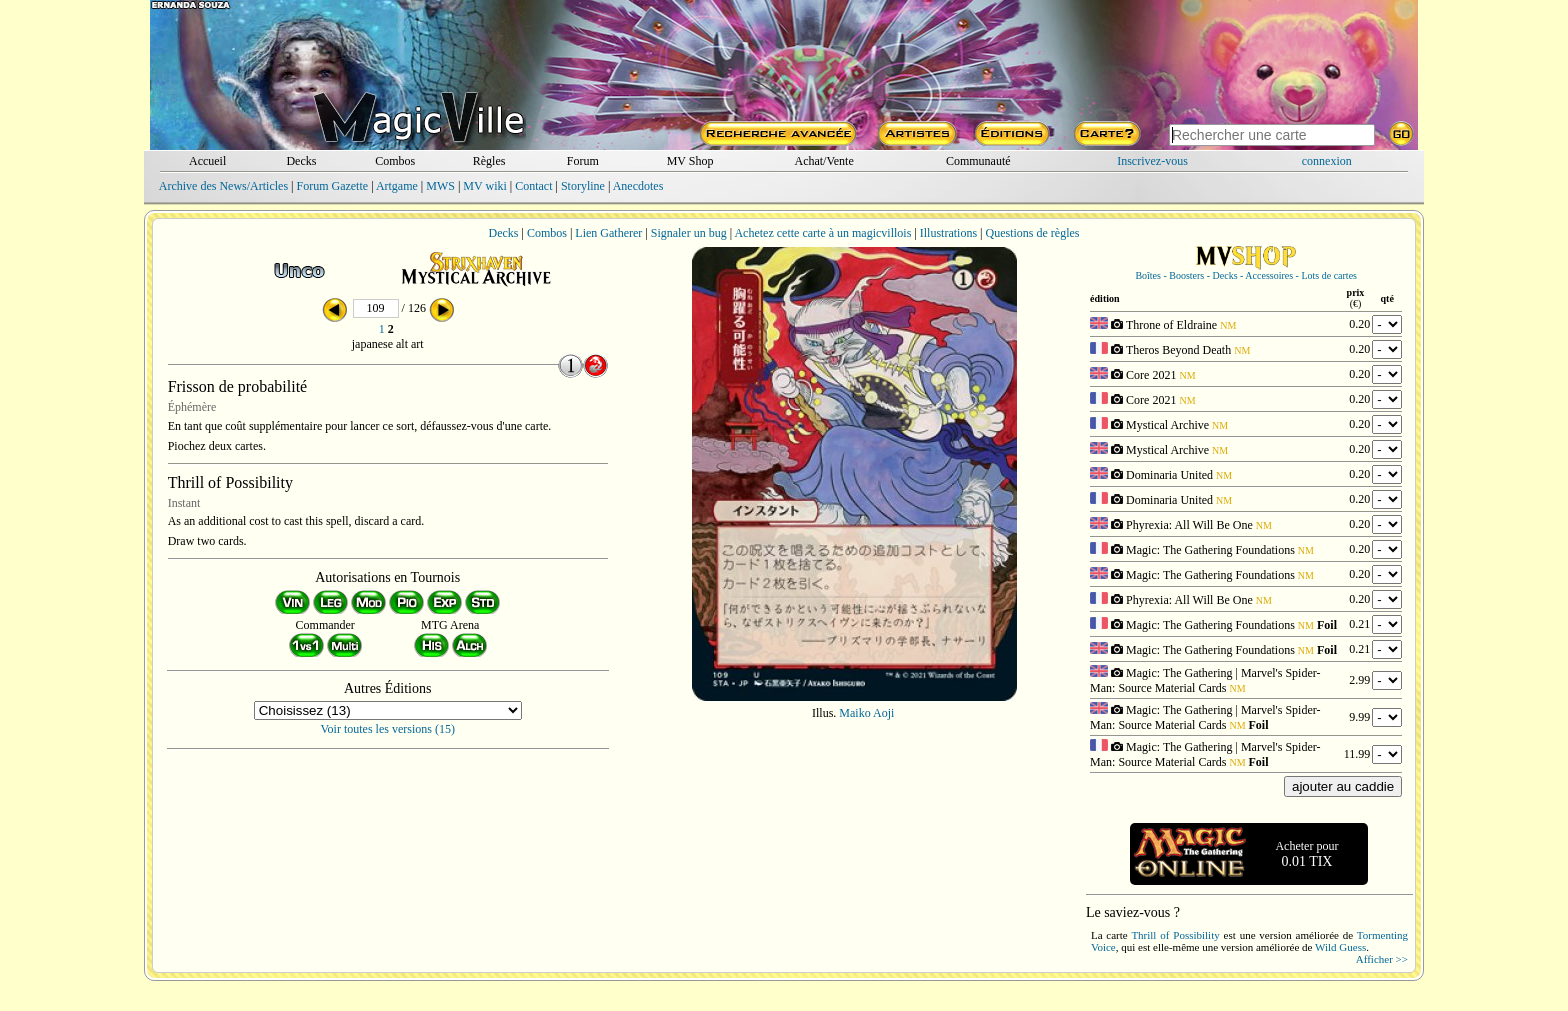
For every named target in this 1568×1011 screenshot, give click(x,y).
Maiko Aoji (866, 713)
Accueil (207, 161)
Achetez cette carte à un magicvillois (822, 233)
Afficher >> (1382, 959)
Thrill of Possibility (1175, 935)
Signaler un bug (689, 233)
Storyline (583, 186)
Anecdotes (638, 186)
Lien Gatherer (608, 233)
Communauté (978, 161)
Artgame (397, 186)
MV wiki (484, 186)
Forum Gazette (332, 186)
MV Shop (690, 161)
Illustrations (948, 233)
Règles (489, 161)
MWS (440, 186)
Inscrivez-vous (1152, 161)
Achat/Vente (823, 161)
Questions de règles (1033, 233)
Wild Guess (1340, 947)
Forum (583, 161)
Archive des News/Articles (223, 186)
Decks (301, 161)
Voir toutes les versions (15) (388, 729)
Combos (395, 161)
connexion (1327, 161)
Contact (533, 186)
